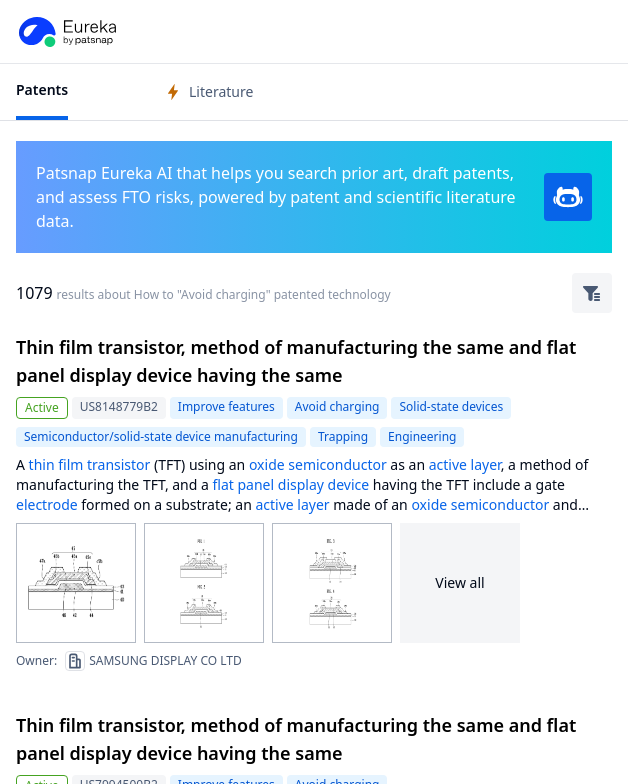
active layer (465, 464)
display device (323, 484)
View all (459, 582)
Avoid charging (337, 406)
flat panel (244, 484)
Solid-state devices (451, 406)
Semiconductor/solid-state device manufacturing (161, 436)
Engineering (422, 436)
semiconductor (337, 464)
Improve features (226, 406)
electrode (47, 504)
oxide (267, 464)
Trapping (343, 436)
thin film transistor (90, 464)
